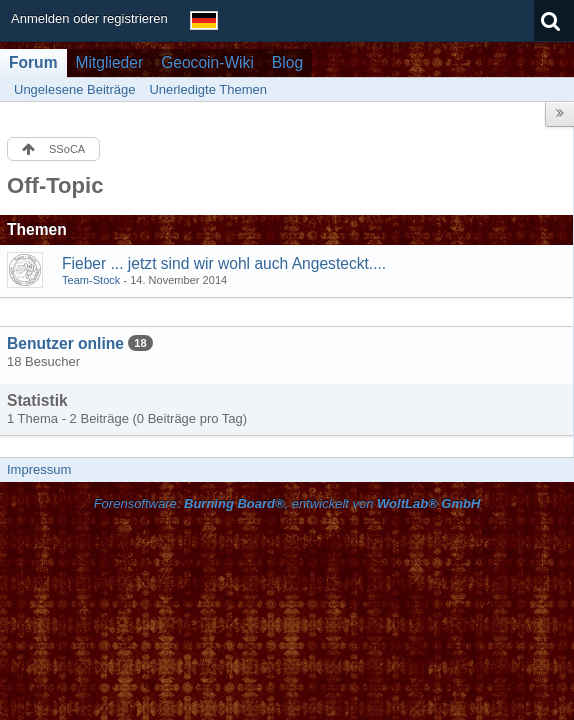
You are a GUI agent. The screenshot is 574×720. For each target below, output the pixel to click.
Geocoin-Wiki (207, 62)
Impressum (39, 469)
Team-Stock (91, 280)
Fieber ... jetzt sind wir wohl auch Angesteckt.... (224, 263)
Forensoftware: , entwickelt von (287, 503)
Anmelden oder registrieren (89, 18)
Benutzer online (65, 343)
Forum (33, 62)
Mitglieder (110, 62)
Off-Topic (55, 185)
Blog (287, 62)
